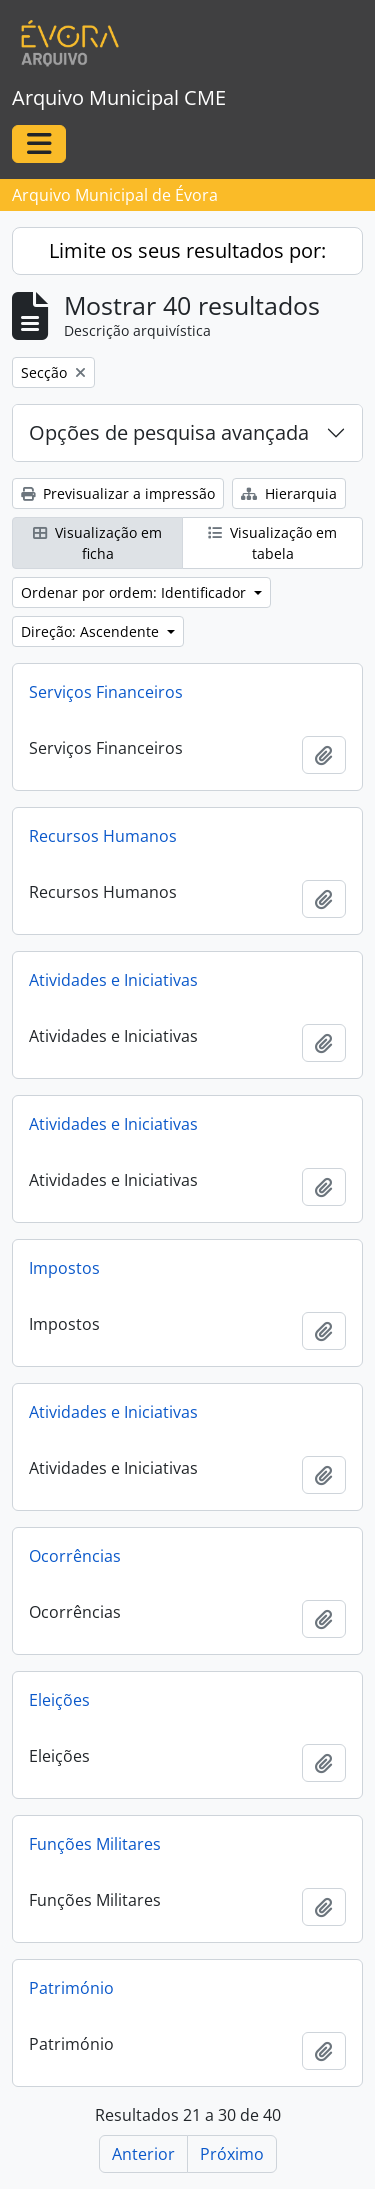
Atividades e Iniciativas (113, 980)
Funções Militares (95, 1844)
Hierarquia (289, 493)
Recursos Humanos (103, 836)
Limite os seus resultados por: (187, 250)
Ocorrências (75, 1556)
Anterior (143, 2154)
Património (71, 1988)
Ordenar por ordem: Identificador (135, 592)
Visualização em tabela (272, 543)
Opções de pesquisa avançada (169, 432)
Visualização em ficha (97, 543)
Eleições (59, 1700)
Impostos (64, 1268)
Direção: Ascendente (92, 631)
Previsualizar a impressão (118, 493)
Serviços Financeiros (106, 692)
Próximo (232, 2154)
